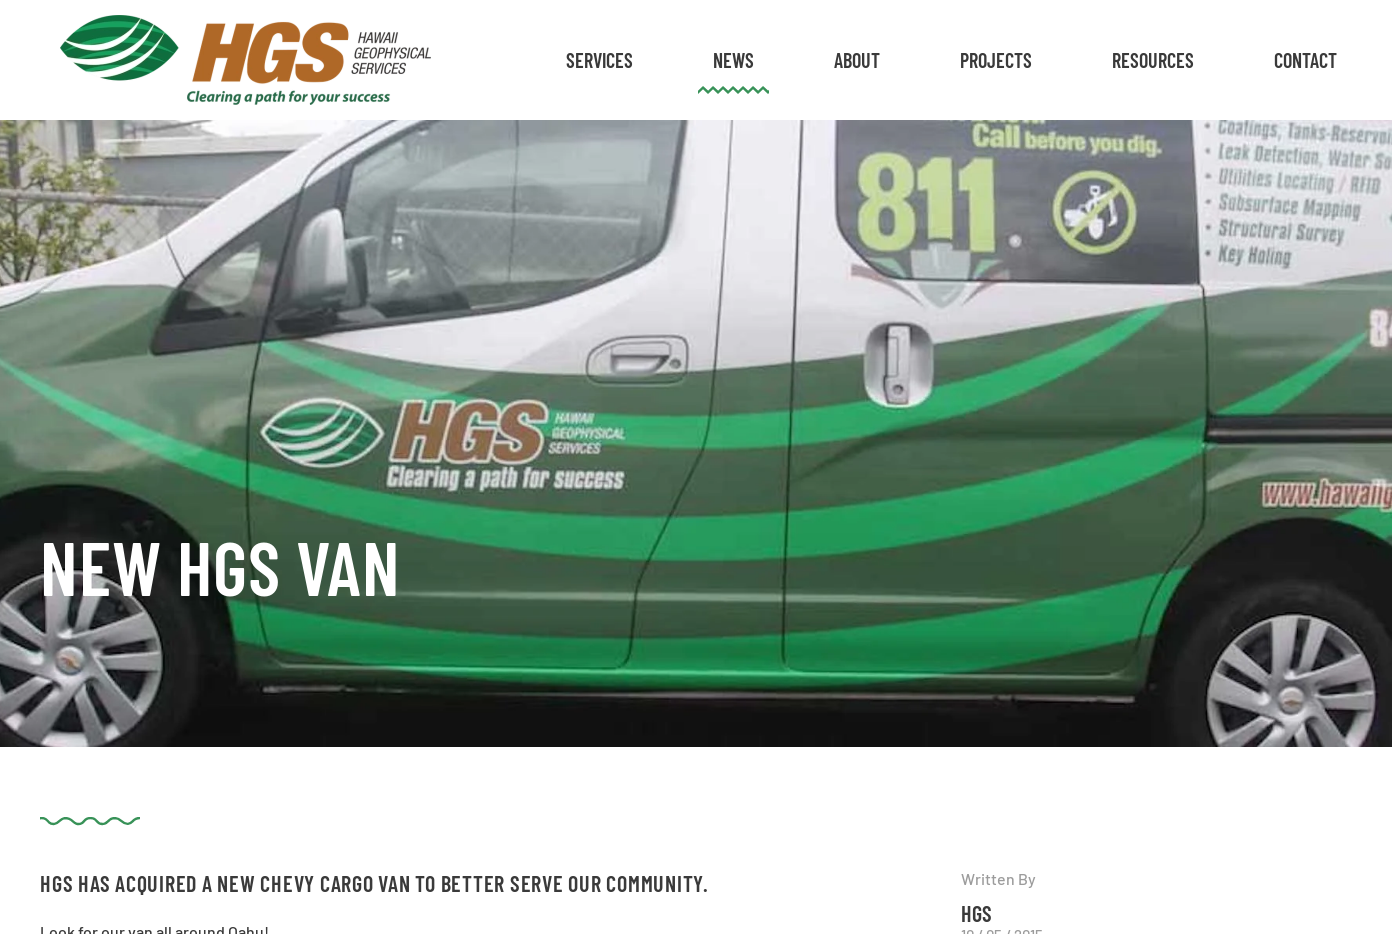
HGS (976, 913)
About (857, 60)
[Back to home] (245, 60)
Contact (1305, 60)
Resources (1153, 60)
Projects (996, 60)
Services (599, 60)
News (733, 60)
